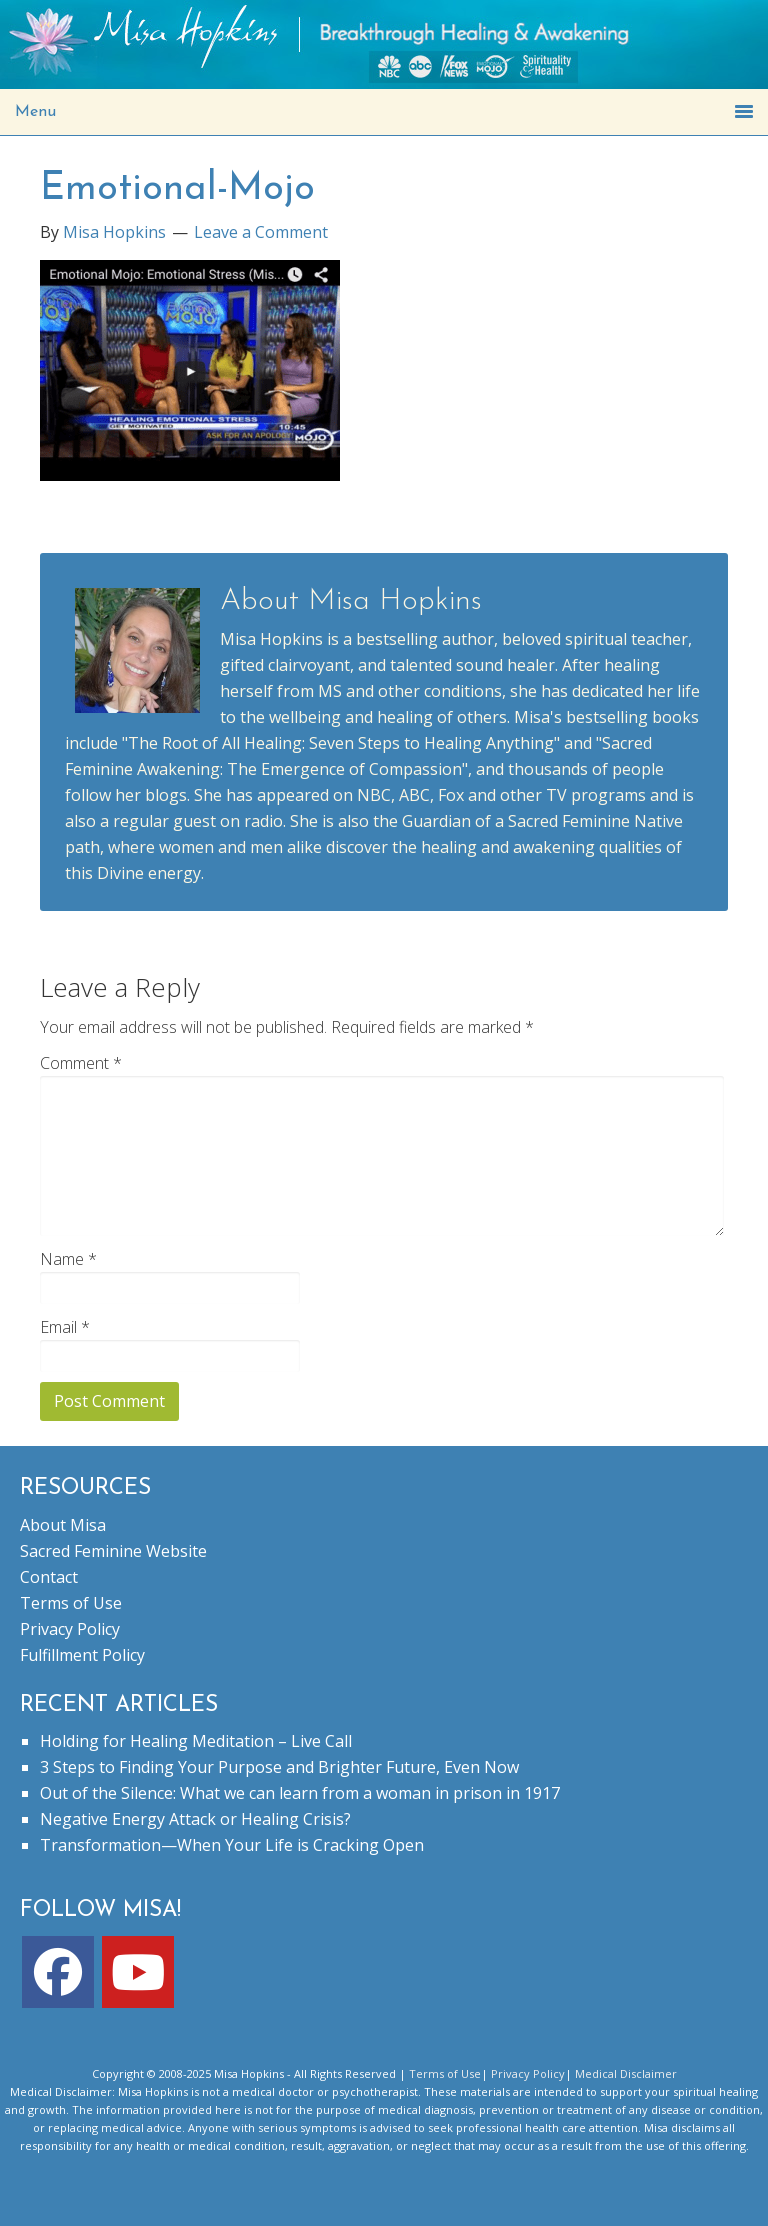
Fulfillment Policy (82, 1655)
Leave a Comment (261, 232)
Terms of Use (71, 1603)
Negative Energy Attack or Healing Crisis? (195, 1819)
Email (65, 1327)
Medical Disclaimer (626, 2073)
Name (68, 1259)
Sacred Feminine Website (113, 1551)
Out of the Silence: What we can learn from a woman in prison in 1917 (300, 1793)
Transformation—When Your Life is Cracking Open (232, 1845)
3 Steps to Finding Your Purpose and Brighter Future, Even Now (279, 1767)
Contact (49, 1577)
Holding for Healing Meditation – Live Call (196, 1741)
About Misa (63, 1525)
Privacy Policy (70, 1629)
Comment (81, 1063)
